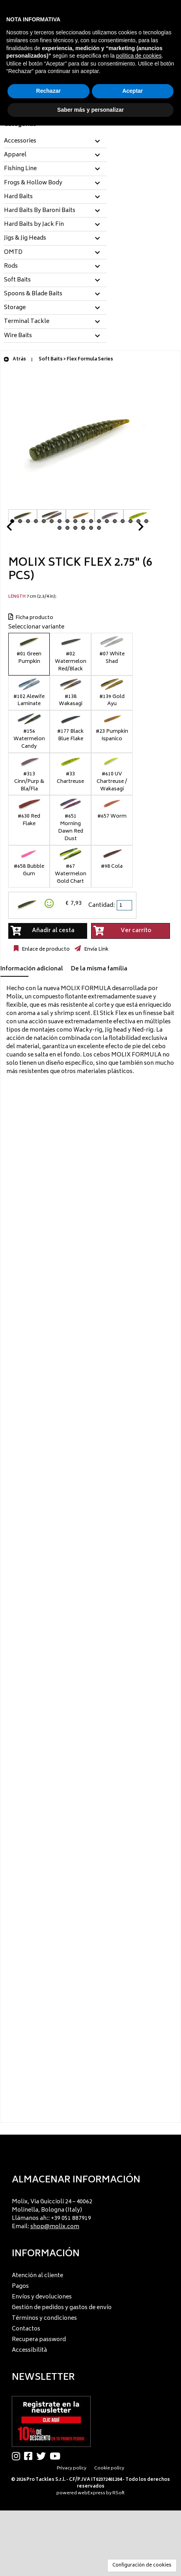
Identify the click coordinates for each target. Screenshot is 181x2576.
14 (115, 521)
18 (146, 521)
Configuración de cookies (142, 2565)
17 (138, 521)
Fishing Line (20, 169)
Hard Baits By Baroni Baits (39, 210)
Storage (15, 307)
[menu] (90, 2212)
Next (131, 529)
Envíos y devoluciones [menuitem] (42, 2297)
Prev (18, 529)
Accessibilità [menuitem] (29, 2350)
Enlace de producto (45, 949)
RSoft (118, 2493)
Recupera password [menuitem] (39, 2340)
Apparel (15, 155)
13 (107, 521)
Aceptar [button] (132, 91)
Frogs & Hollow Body (33, 183)
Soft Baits (17, 280)
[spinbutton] (125, 905)
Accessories (20, 141)
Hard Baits (18, 197)
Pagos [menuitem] (20, 2286)
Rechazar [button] (48, 91)
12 (99, 521)
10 (83, 521)
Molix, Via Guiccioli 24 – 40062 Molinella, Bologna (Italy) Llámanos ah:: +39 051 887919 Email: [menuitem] (52, 2214)
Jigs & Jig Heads (25, 238)
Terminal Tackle (26, 321)
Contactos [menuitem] (26, 2329)
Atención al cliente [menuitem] (37, 2276)
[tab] (55, 141)
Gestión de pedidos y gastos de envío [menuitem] (62, 2308)
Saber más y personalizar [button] (90, 110)
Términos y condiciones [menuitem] (44, 2318)
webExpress (91, 2493)
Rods (11, 266)
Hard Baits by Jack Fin (34, 224)
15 (123, 521)
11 (91, 521)
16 (130, 521)
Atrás (14, 359)
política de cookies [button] (139, 56)
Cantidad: (101, 905)
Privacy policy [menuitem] (71, 2468)
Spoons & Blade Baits (33, 294)
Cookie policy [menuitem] (109, 2468)
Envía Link (95, 949)
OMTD (13, 252)
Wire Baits (18, 336)
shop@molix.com (54, 2227)
